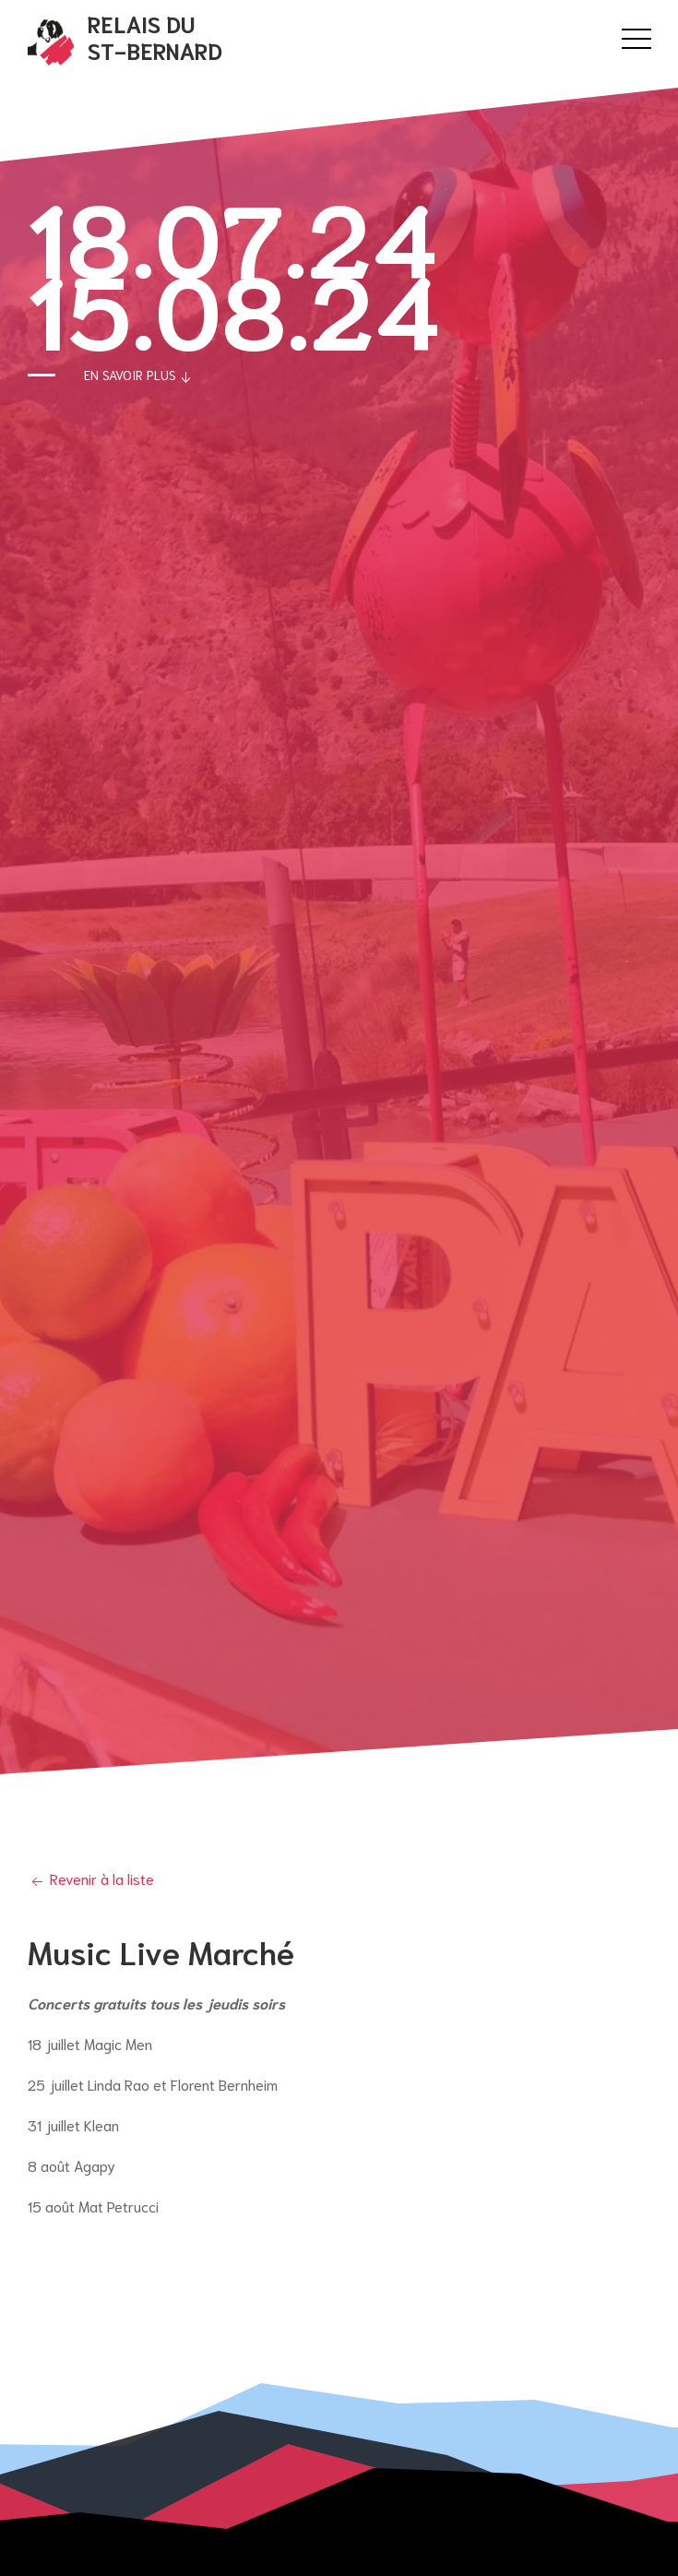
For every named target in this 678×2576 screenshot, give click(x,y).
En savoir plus (139, 376)
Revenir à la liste (91, 1878)
